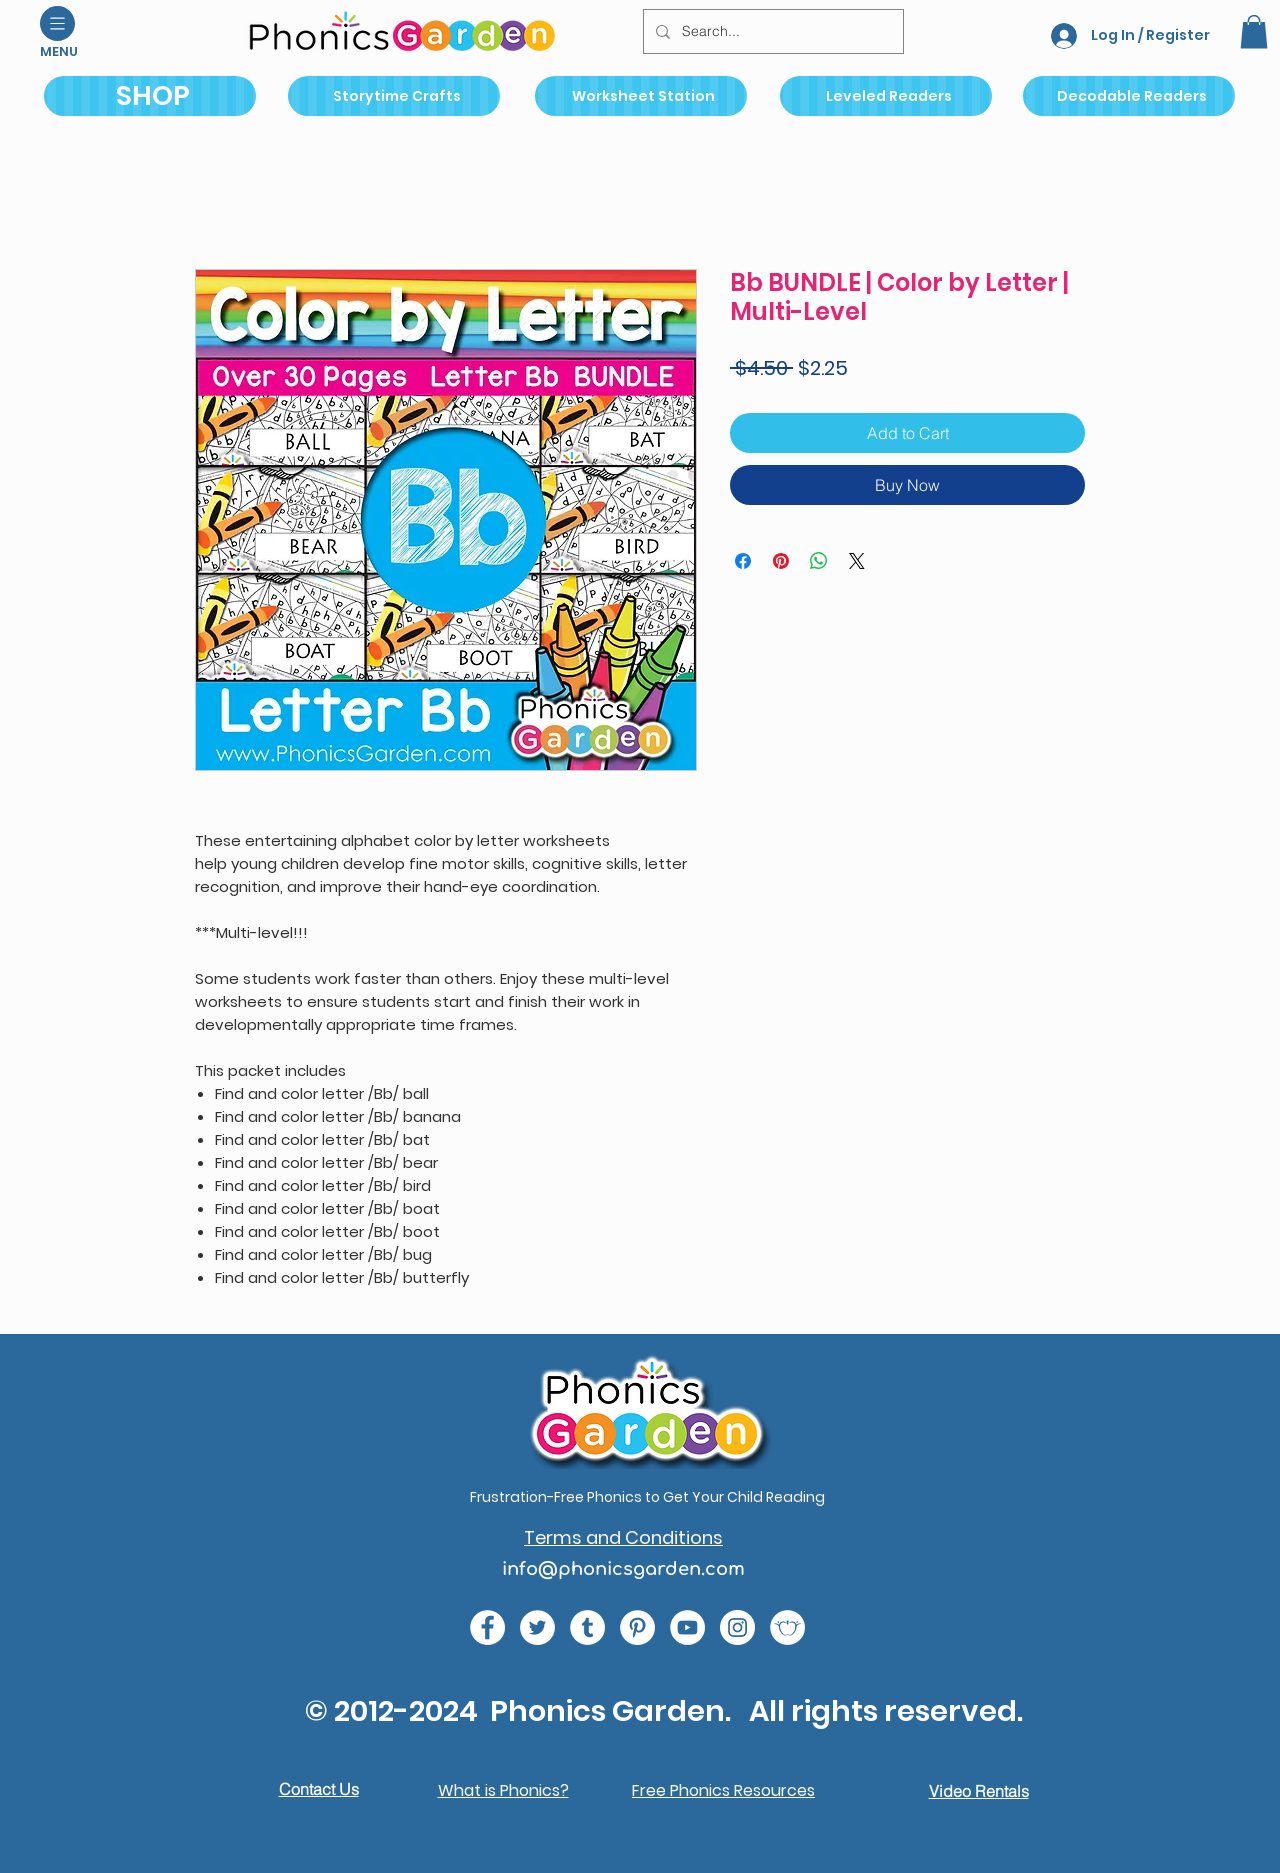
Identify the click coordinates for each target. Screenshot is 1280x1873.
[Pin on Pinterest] (781, 561)
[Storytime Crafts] (394, 96)
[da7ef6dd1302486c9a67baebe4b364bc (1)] (737, 1627)
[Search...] (771, 31)
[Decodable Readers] (1129, 96)
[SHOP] (150, 96)
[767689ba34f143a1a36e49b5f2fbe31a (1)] (637, 1627)
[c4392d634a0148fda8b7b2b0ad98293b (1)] (537, 1627)
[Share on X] (857, 561)
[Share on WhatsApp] (819, 561)
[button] (57, 23)
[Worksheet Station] (641, 96)
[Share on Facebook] (743, 561)
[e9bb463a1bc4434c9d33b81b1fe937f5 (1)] (687, 1627)
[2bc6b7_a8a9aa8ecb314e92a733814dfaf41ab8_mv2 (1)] (787, 1627)
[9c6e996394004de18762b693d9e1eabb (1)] (587, 1627)
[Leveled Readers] (886, 96)
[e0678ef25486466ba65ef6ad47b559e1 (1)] (487, 1627)
